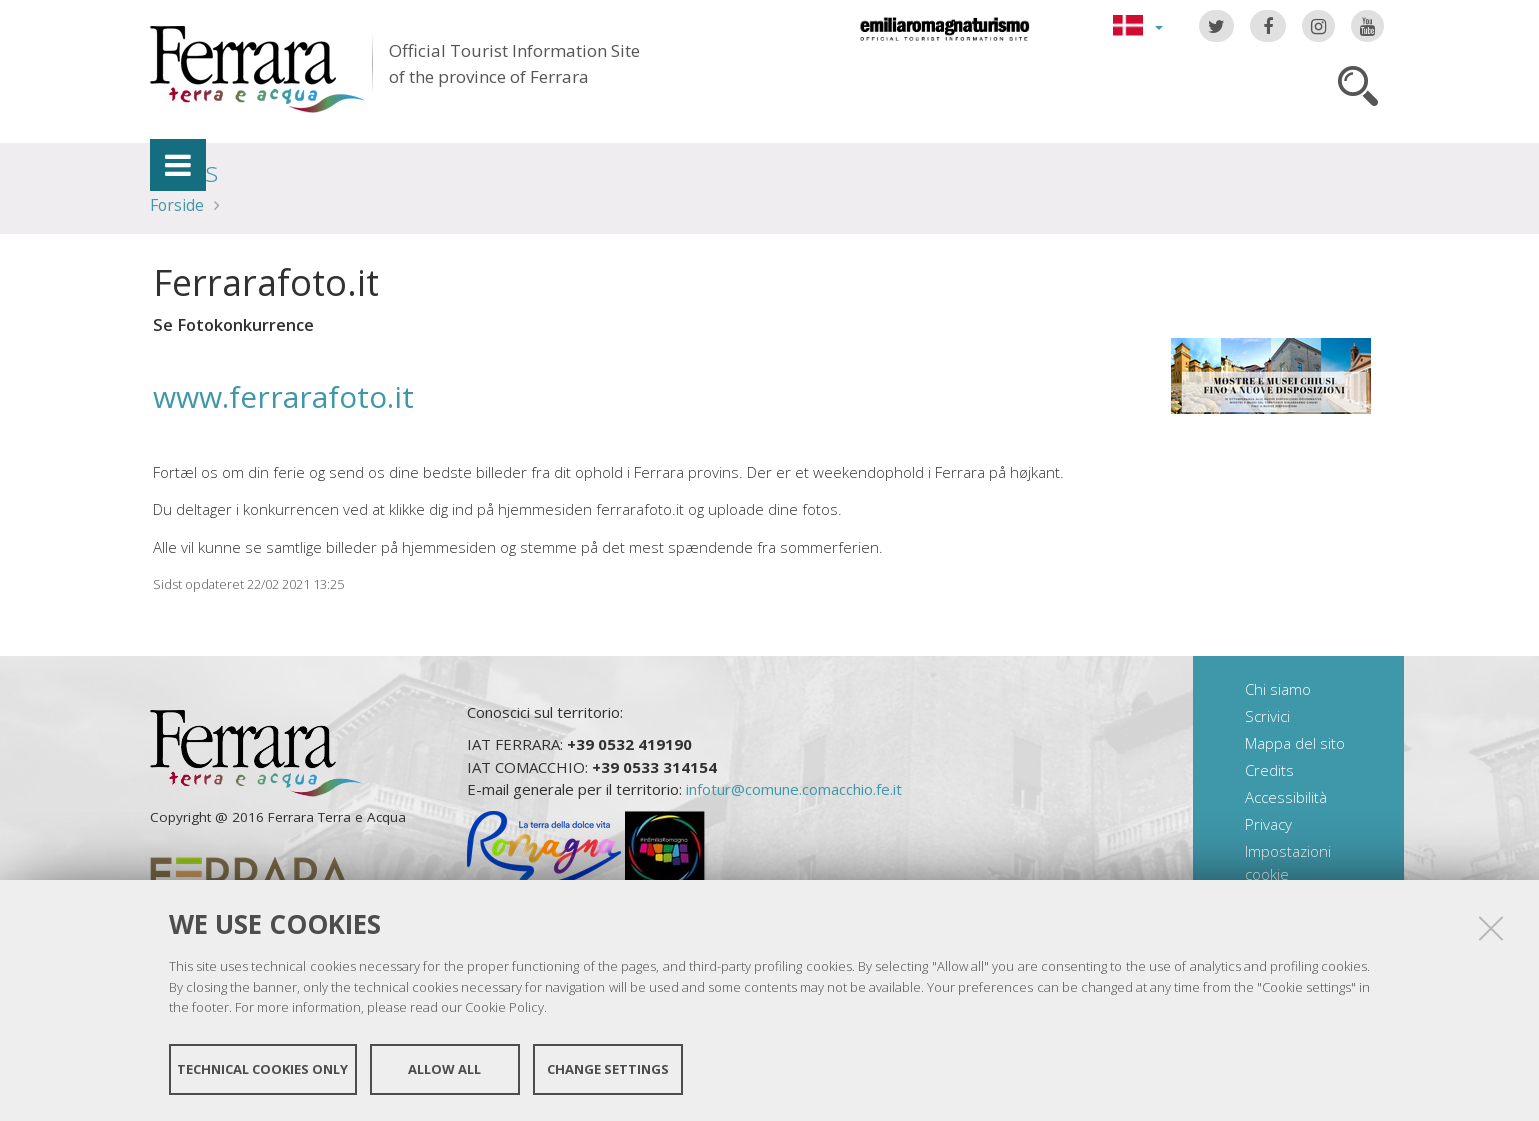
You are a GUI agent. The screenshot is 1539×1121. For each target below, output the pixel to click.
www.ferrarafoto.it (283, 396)
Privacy (1268, 824)
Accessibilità (1286, 797)
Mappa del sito (1295, 743)
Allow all (444, 1069)
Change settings (608, 1069)
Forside (177, 205)
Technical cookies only (262, 1069)
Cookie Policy (504, 1007)
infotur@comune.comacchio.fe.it (794, 789)
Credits (1269, 770)
